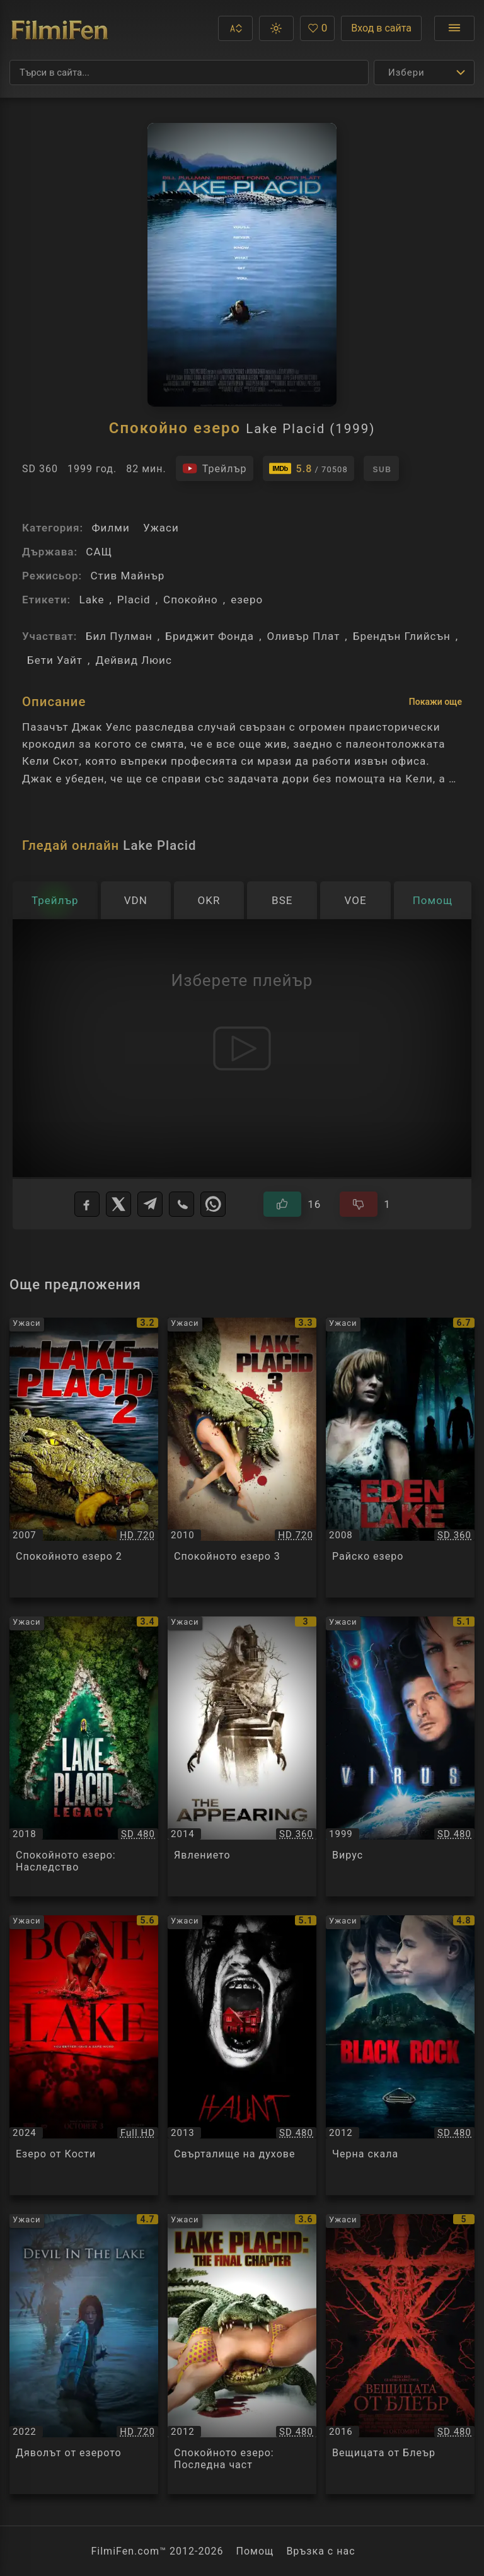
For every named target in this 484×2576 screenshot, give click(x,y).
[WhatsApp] (213, 1204)
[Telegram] (150, 1204)
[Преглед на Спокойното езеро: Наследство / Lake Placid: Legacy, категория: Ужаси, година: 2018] (83, 1756)
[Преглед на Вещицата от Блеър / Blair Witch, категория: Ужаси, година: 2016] (400, 2354)
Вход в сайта (381, 28)
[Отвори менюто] (454, 28)
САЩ (99, 551)
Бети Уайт (55, 660)
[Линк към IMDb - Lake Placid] (308, 468)
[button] (235, 28)
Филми (110, 527)
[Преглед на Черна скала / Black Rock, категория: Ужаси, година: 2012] (400, 2055)
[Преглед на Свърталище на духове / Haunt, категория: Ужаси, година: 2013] (242, 2055)
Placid (134, 599)
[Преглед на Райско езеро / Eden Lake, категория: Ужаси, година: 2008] (400, 1458)
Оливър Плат (303, 636)
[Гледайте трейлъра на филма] (214, 468)
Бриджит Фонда (209, 636)
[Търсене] (189, 72)
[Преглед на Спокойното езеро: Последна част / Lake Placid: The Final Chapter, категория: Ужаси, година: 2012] (242, 2354)
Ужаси (161, 527)
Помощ (255, 2551)
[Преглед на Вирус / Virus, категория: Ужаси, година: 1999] (400, 1756)
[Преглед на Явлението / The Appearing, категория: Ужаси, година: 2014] (242, 1756)
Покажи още (435, 702)
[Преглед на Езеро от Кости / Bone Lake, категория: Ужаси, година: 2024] (83, 2055)
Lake (91, 599)
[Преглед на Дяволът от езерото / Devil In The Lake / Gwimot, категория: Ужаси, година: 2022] (83, 2354)
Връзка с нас (320, 2551)
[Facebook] (87, 1204)
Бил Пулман (119, 636)
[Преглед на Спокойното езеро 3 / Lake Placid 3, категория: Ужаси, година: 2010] (242, 1458)
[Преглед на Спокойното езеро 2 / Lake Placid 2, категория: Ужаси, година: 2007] (83, 1458)
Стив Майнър (127, 575)
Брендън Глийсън (402, 636)
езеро (247, 599)
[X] (118, 1204)
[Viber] (181, 1204)
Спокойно (190, 599)
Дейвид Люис (133, 660)
